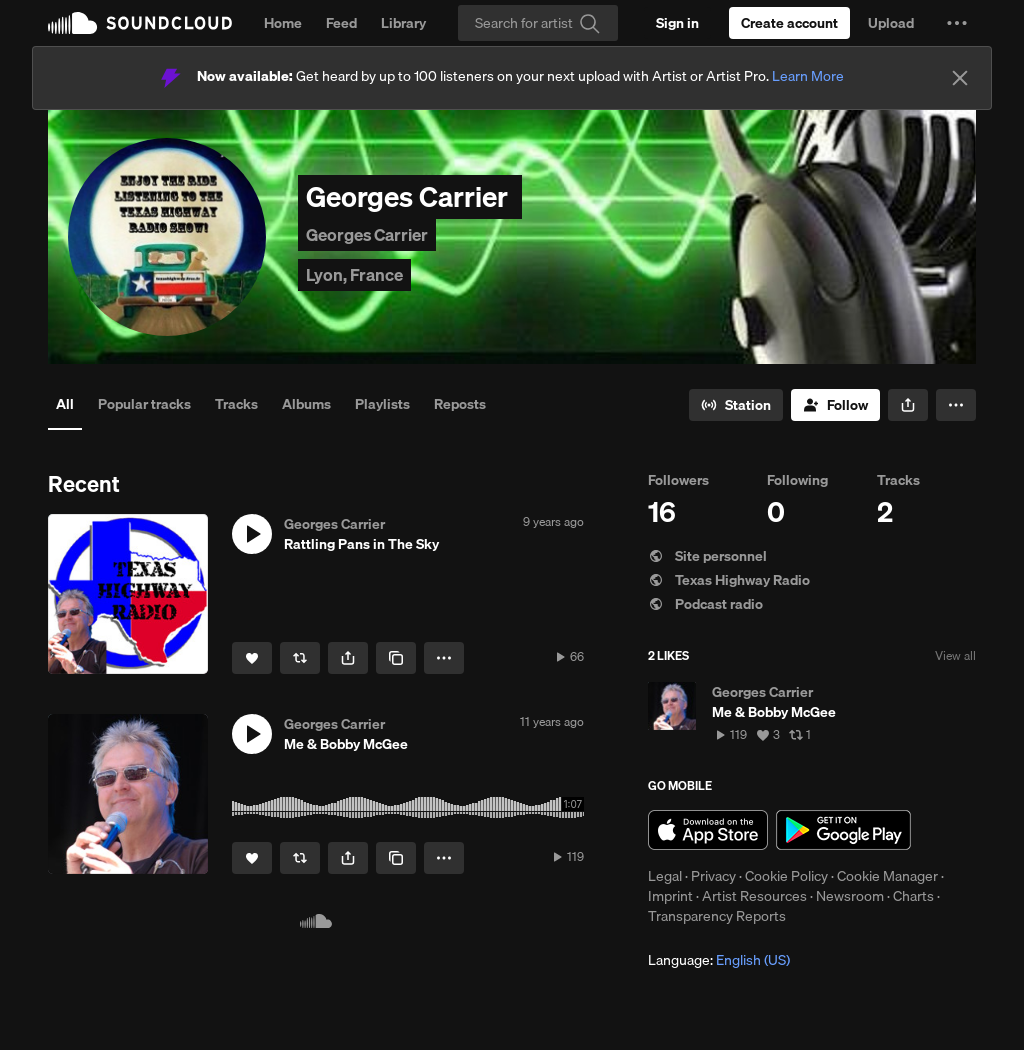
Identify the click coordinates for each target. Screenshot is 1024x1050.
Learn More (808, 76)
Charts (913, 896)
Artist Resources (754, 896)
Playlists (382, 404)
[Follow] (835, 405)
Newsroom (850, 896)
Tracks (236, 404)
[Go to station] (736, 405)
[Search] (538, 23)
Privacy (713, 876)
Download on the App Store (708, 830)
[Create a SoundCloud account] (789, 23)
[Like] (252, 658)
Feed (341, 23)
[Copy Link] (396, 658)
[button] (957, 23)
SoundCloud (140, 23)
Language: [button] (719, 960)
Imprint (670, 896)
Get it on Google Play (843, 830)
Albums (306, 404)
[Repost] (300, 658)
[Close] (960, 78)
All (65, 404)
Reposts (460, 404)
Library (403, 23)
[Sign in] (677, 23)
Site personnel (707, 556)
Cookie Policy (786, 876)
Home (283, 23)
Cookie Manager (887, 876)
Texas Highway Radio (729, 580)
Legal (665, 876)
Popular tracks (144, 404)
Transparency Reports (717, 916)
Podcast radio (705, 604)
